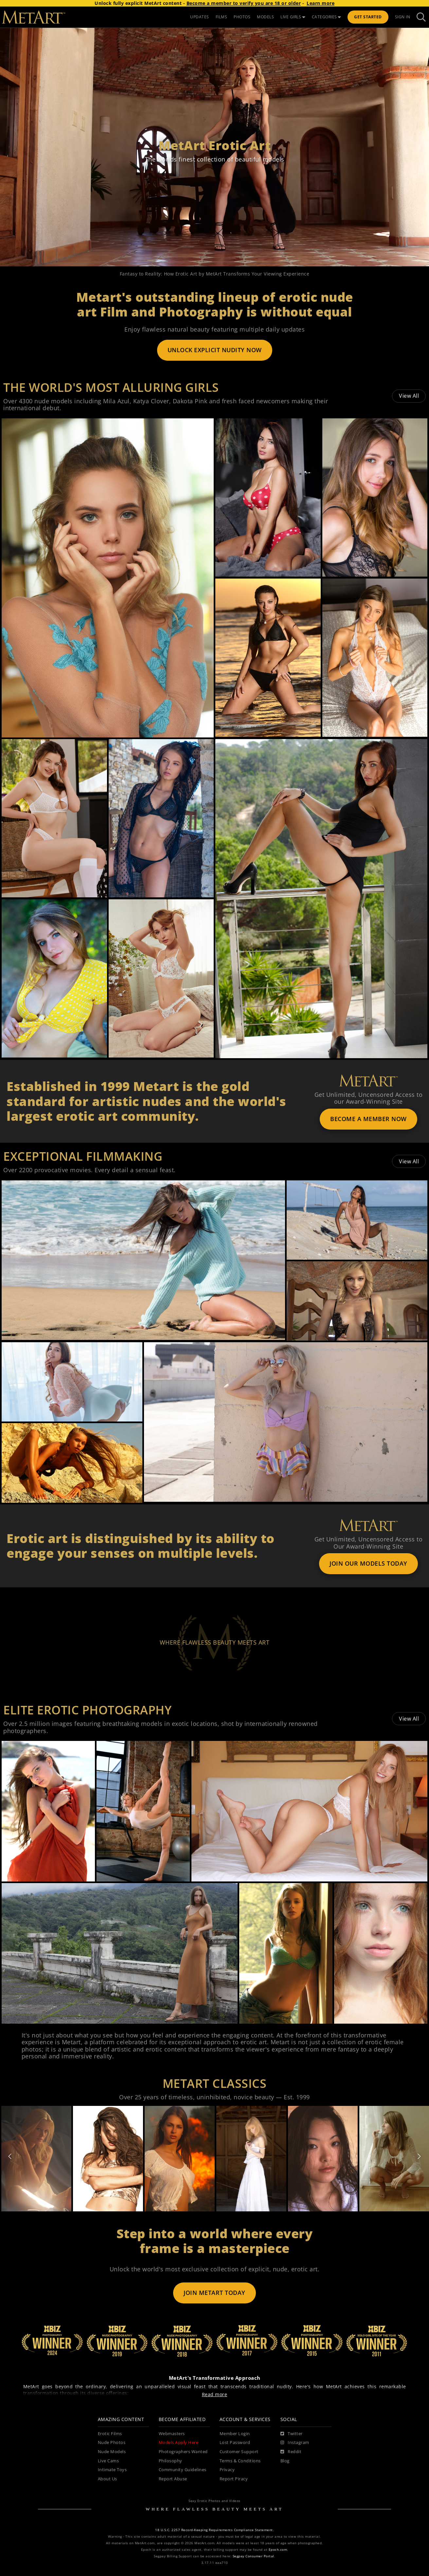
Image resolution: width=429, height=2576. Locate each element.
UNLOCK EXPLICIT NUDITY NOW (215, 350)
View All (409, 395)
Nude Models (112, 2451)
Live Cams (108, 2461)
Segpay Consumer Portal (253, 2556)
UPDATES (199, 17)
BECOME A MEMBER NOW (368, 1119)
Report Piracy (234, 2479)
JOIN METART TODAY (214, 2293)
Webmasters (172, 2433)
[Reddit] (291, 2452)
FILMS (221, 17)
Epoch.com (278, 2549)
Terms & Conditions (240, 2461)
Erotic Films (110, 2433)
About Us (107, 2479)
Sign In (402, 17)
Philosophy (170, 2461)
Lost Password (235, 2442)
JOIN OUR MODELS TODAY (368, 1563)
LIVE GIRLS (292, 17)
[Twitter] (291, 2434)
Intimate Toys (112, 2469)
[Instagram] (294, 2443)
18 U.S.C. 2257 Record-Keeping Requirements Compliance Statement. (214, 2530)
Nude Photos (112, 2442)
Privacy (227, 2469)
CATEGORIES (326, 17)
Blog (285, 2461)
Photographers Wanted (183, 2451)
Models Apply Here (179, 2442)
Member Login (235, 2433)
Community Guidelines (182, 2469)
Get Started (368, 17)
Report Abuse (173, 2479)
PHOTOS (242, 17)
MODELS (265, 17)
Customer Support (239, 2451)
